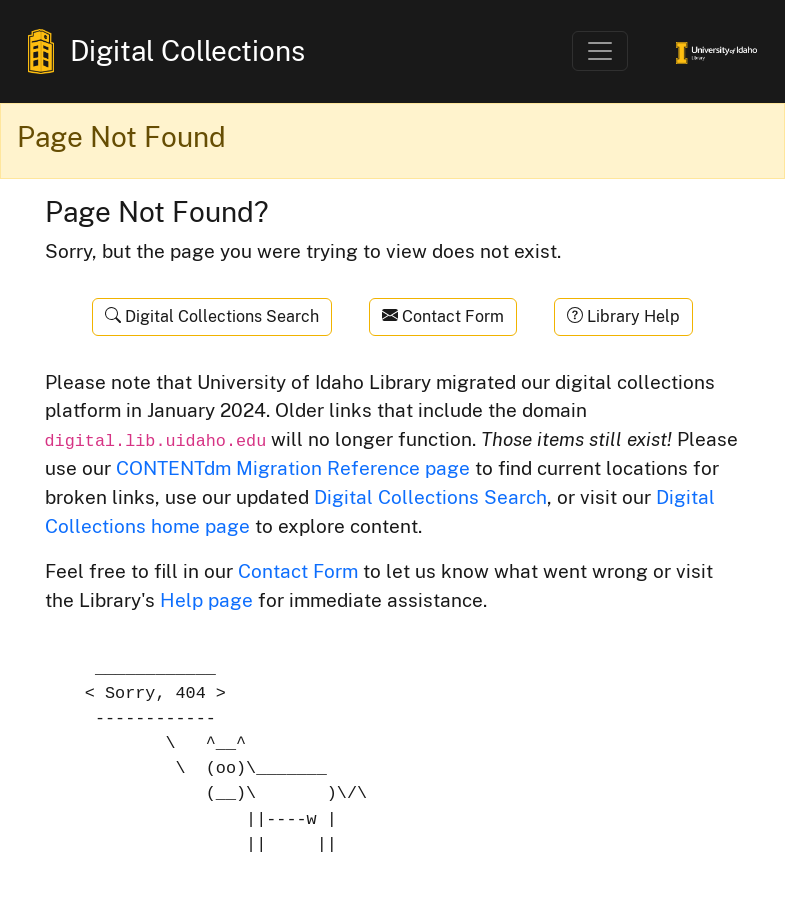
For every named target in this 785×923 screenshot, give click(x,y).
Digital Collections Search (212, 316)
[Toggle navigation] (600, 51)
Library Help (623, 316)
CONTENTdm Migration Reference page (293, 468)
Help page (206, 600)
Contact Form (443, 316)
